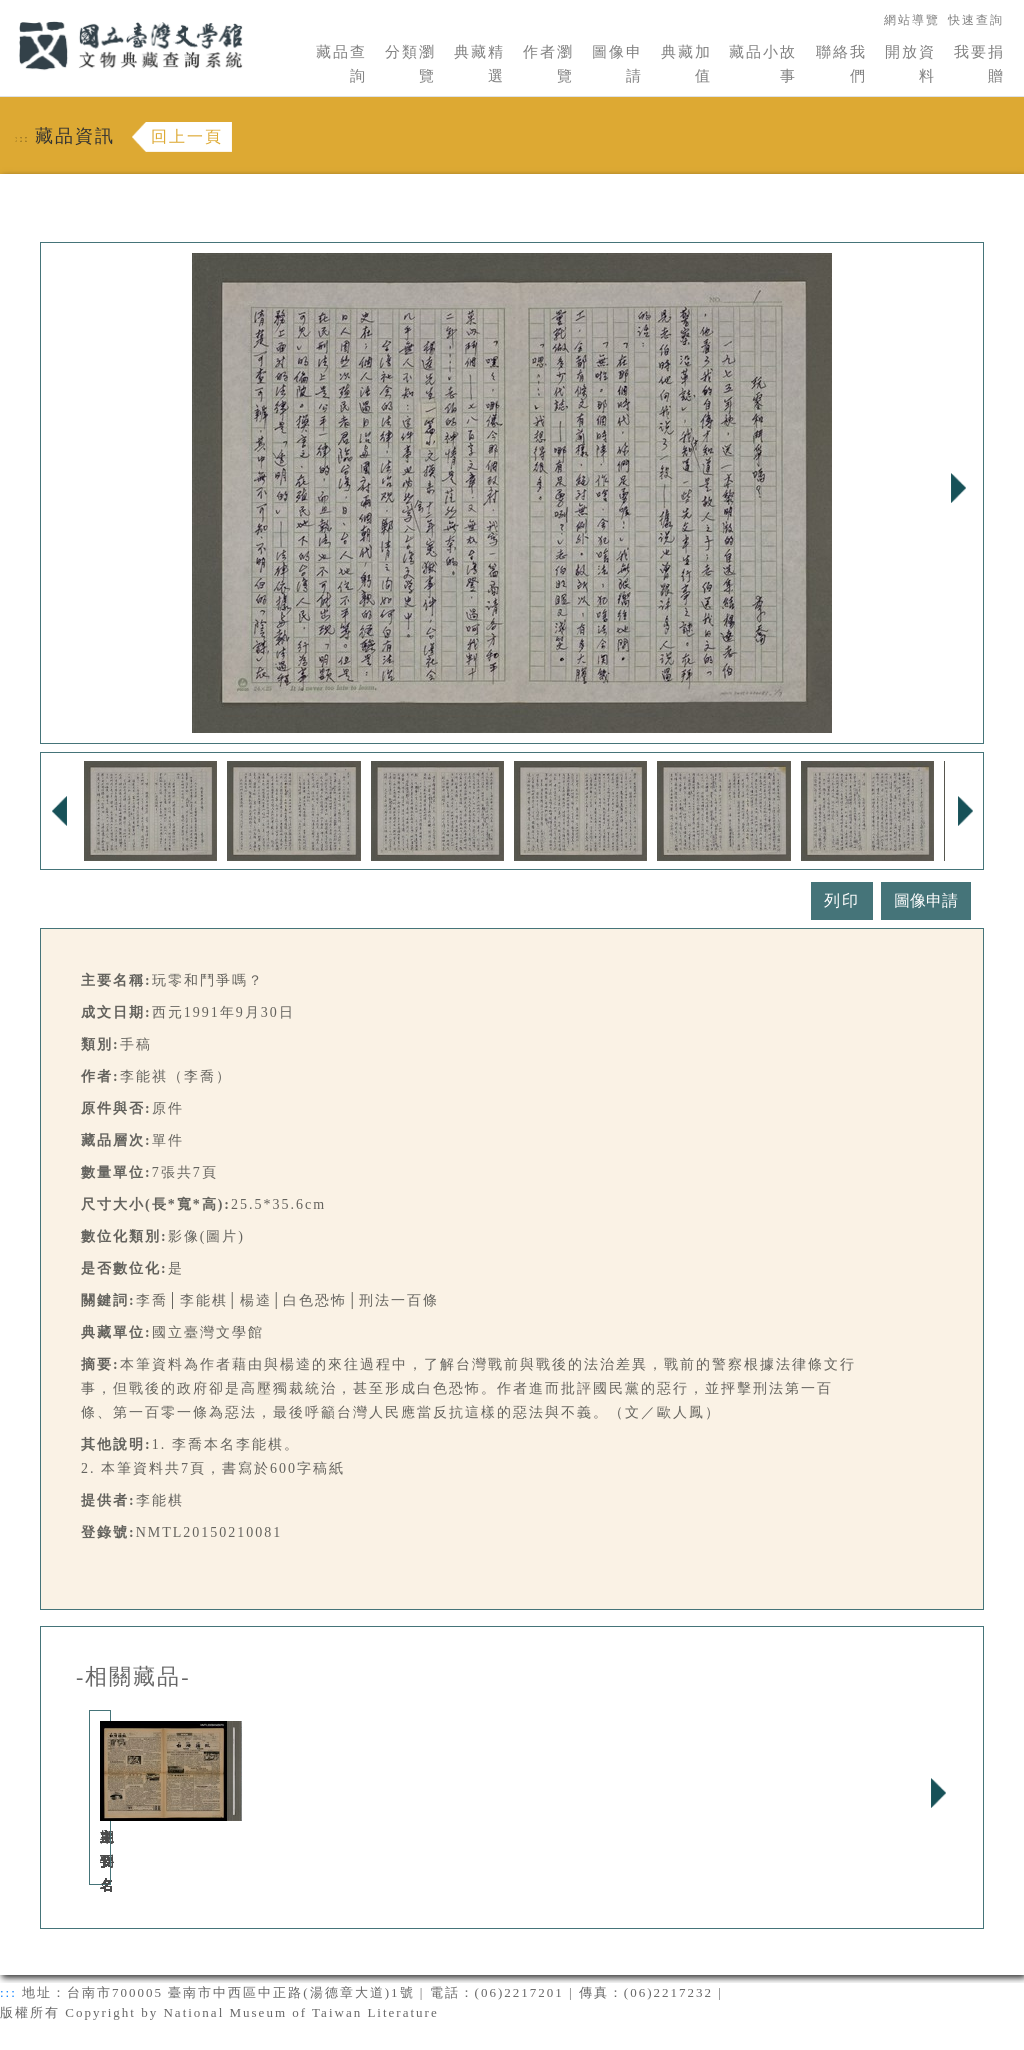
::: (7, 11)
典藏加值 (686, 64)
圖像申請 (617, 64)
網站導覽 (912, 20)
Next (958, 488)
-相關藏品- (133, 1677)
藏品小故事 (763, 64)
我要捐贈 (979, 64)
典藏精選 (479, 64)
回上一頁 (187, 136)
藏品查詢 (341, 64)
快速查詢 (976, 20)
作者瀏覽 (548, 64)
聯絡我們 (841, 64)
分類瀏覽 (410, 64)
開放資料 (910, 64)
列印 (842, 900)
